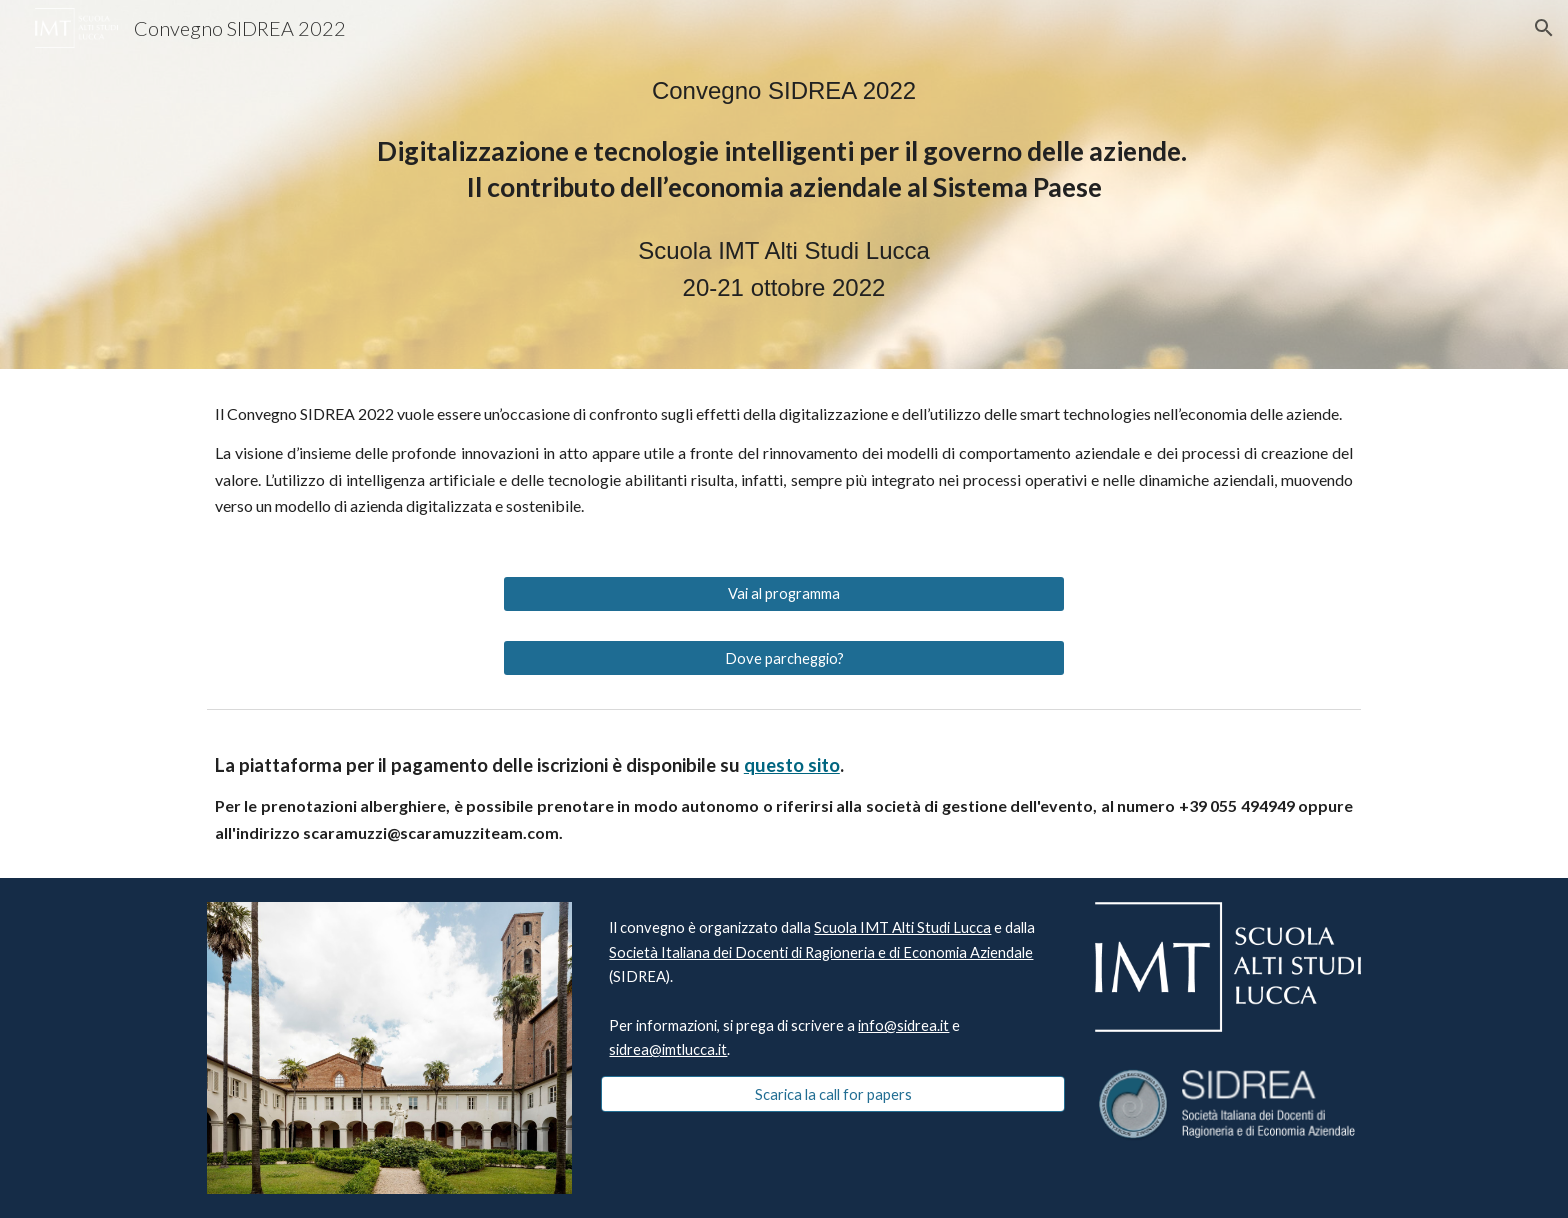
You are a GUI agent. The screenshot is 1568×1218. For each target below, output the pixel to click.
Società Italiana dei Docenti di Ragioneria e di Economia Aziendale (821, 952)
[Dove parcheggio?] (784, 658)
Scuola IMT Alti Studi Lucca (902, 927)
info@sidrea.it (903, 1025)
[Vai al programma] (784, 594)
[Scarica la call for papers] (833, 1094)
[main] (784, 184)
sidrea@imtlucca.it (668, 1049)
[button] (1544, 28)
